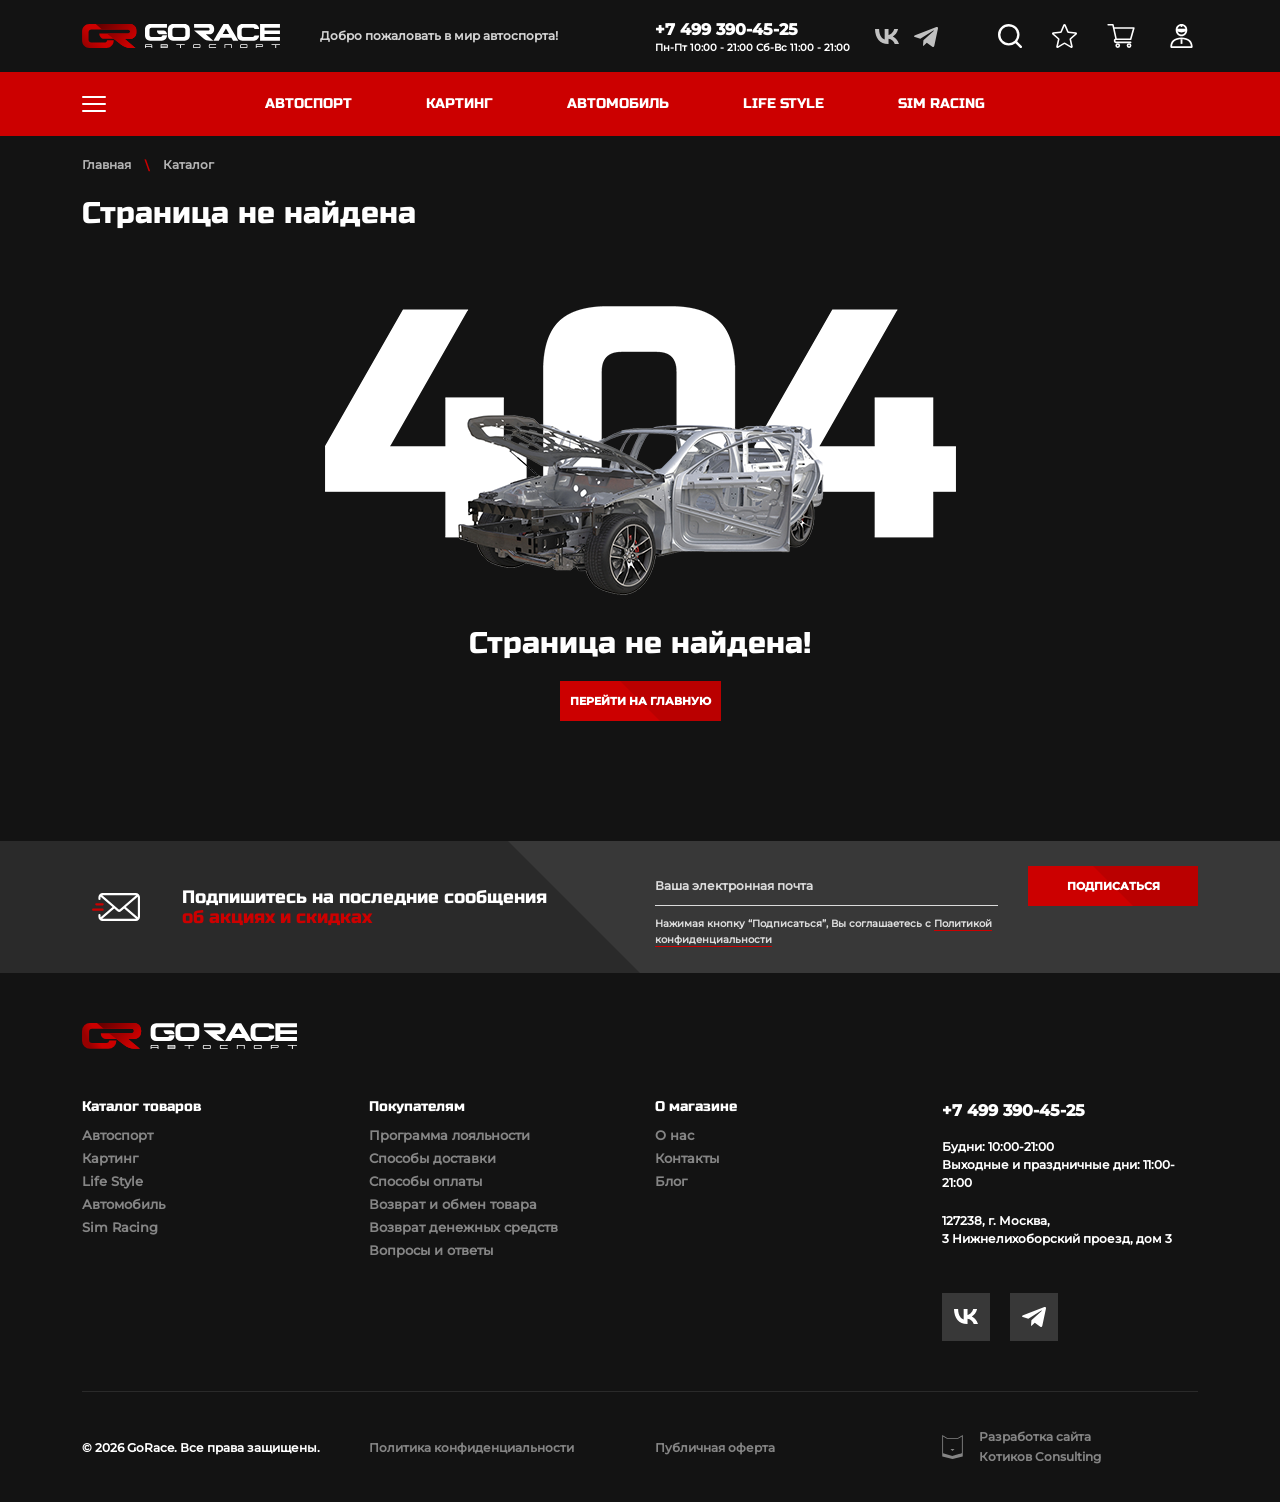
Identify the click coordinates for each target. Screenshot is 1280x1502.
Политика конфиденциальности (471, 1447)
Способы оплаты (425, 1181)
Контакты (687, 1158)
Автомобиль (123, 1204)
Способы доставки (432, 1158)
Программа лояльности (449, 1135)
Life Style (112, 1181)
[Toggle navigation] (94, 104)
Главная (106, 164)
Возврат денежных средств (463, 1227)
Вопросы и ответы (431, 1250)
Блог (671, 1181)
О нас (674, 1135)
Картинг (110, 1158)
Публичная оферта (715, 1447)
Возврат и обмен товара (453, 1204)
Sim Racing (120, 1227)
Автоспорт (117, 1135)
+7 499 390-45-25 (726, 29)
